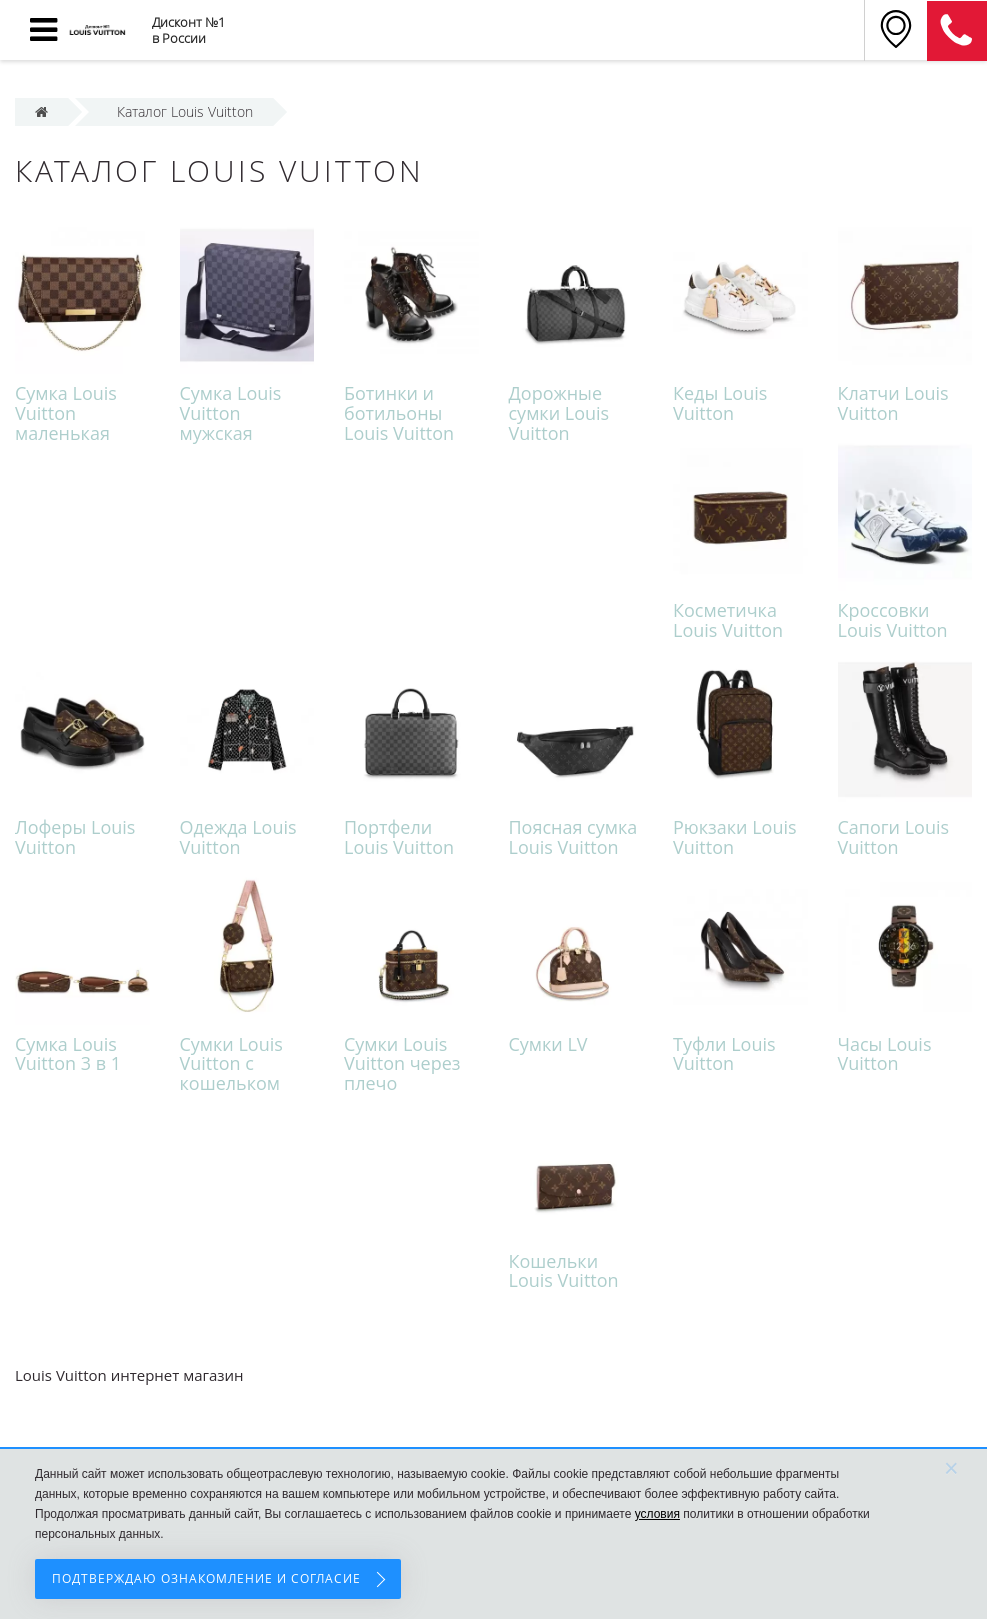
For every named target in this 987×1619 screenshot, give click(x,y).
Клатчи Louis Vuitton (893, 403)
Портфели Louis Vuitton (399, 837)
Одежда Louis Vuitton (238, 837)
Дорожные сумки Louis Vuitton (559, 413)
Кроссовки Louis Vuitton (893, 620)
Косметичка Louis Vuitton (728, 620)
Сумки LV (548, 1044)
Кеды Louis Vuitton (720, 403)
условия (657, 1514)
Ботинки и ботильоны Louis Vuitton (399, 413)
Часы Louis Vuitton (885, 1054)
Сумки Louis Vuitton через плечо (402, 1064)
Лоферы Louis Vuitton (75, 837)
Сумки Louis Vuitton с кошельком (231, 1064)
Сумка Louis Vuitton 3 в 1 (68, 1054)
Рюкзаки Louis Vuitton (735, 837)
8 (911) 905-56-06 (957, 31)
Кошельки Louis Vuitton (564, 1271)
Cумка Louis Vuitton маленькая (66, 413)
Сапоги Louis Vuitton (894, 837)
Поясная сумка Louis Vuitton (573, 837)
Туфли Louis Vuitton (724, 1054)
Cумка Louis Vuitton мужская (231, 413)
